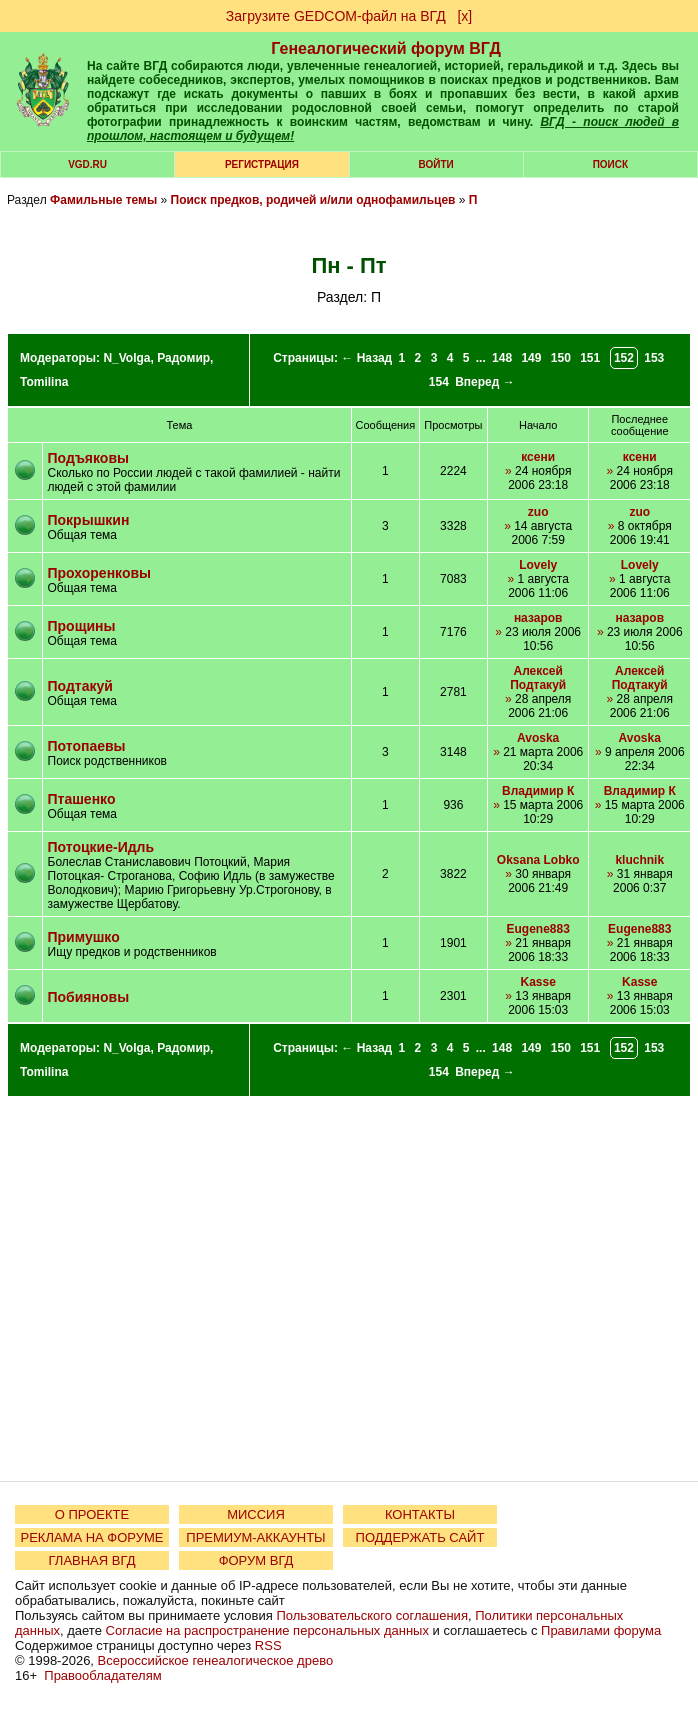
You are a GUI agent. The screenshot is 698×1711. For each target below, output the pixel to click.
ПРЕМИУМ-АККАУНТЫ (255, 1537)
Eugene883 (537, 929)
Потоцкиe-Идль (101, 847)
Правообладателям (102, 1675)
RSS (268, 1645)
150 (561, 358)
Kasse (537, 982)
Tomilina (44, 382)
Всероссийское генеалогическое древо (216, 1660)
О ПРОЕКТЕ (92, 1514)
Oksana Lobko (538, 860)
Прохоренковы (100, 573)
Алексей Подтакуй (538, 678)
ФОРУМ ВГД (256, 1560)
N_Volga (126, 358)
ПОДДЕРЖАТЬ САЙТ (420, 1537)
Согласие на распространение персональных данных (267, 1630)
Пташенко (82, 799)
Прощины (82, 626)
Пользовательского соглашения (372, 1615)
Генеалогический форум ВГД (386, 48)
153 (654, 358)
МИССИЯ (256, 1514)
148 (502, 358)
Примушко (84, 937)
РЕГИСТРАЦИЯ (262, 164)
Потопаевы (87, 746)
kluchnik (639, 860)
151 (590, 358)
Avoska (538, 738)
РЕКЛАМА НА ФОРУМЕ (91, 1537)
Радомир (183, 358)
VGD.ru (87, 164)
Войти (436, 164)
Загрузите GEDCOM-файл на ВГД (336, 16)
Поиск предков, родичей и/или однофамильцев (313, 200)
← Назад (366, 358)
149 (531, 358)
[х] (464, 16)
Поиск (610, 164)
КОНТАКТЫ (420, 1514)
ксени (538, 457)
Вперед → (485, 382)
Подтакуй (80, 686)
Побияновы (89, 997)
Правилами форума (601, 1630)
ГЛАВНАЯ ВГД (92, 1560)
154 (439, 382)
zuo (538, 512)
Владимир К (538, 791)
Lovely (538, 565)
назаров (538, 618)
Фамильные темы (103, 200)
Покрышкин (89, 520)
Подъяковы (88, 458)
